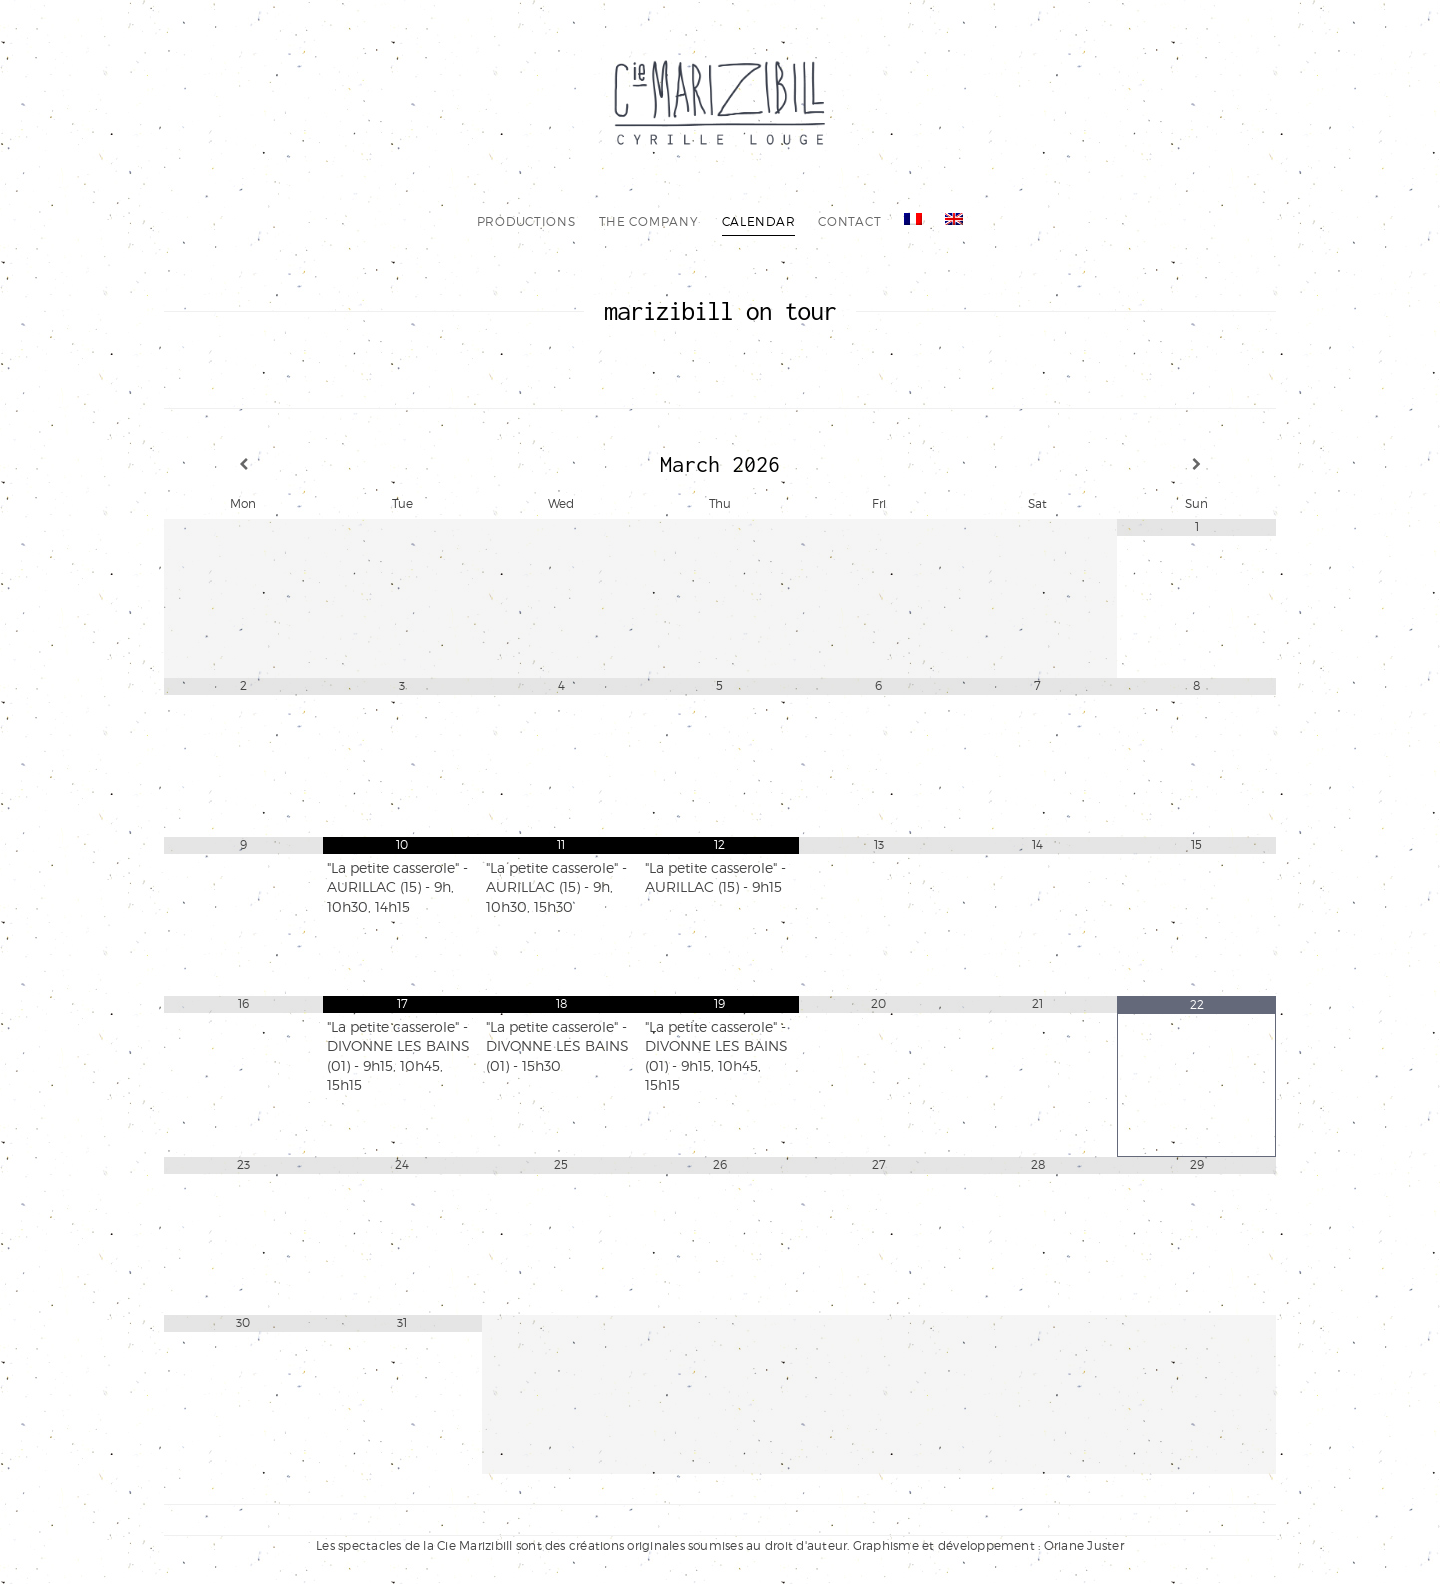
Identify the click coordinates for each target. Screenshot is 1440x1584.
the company (649, 221)
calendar (759, 221)
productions (526, 221)
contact (849, 221)
